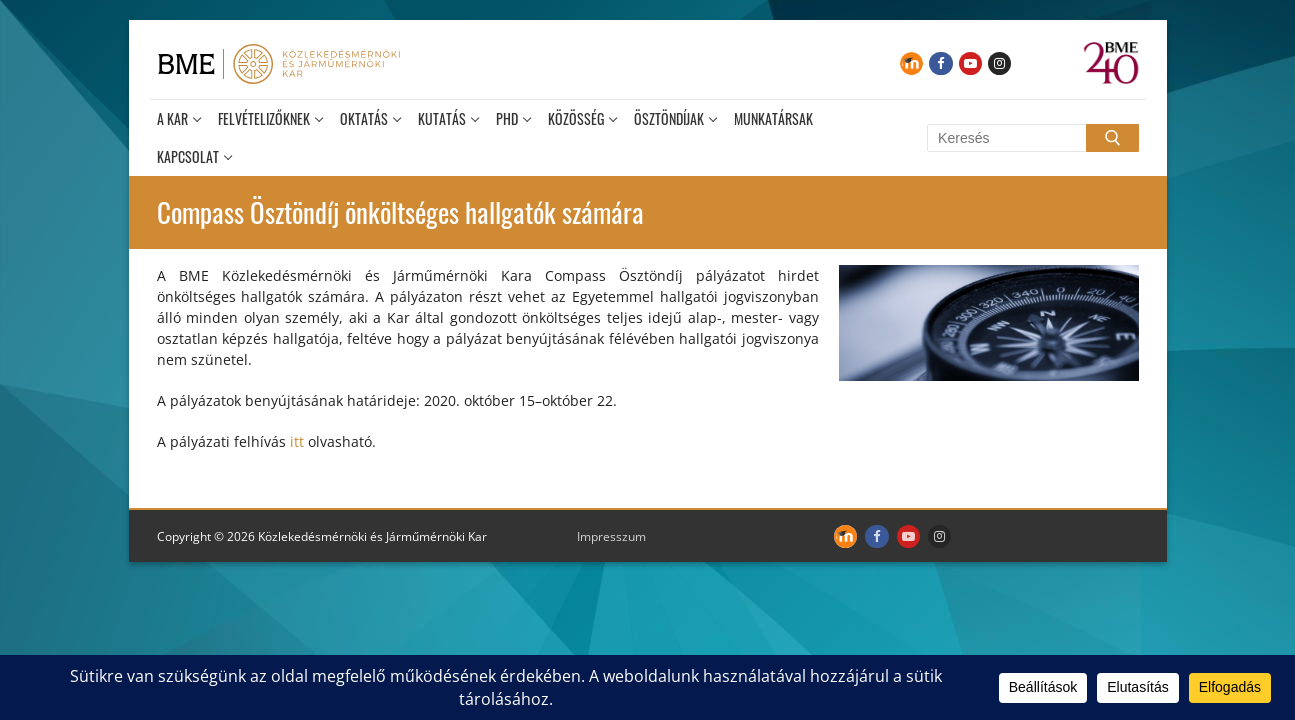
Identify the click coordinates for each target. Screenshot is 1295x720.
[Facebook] (940, 63)
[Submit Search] (1112, 138)
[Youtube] (970, 63)
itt (299, 441)
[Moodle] (911, 63)
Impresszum (611, 536)
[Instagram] (999, 63)
